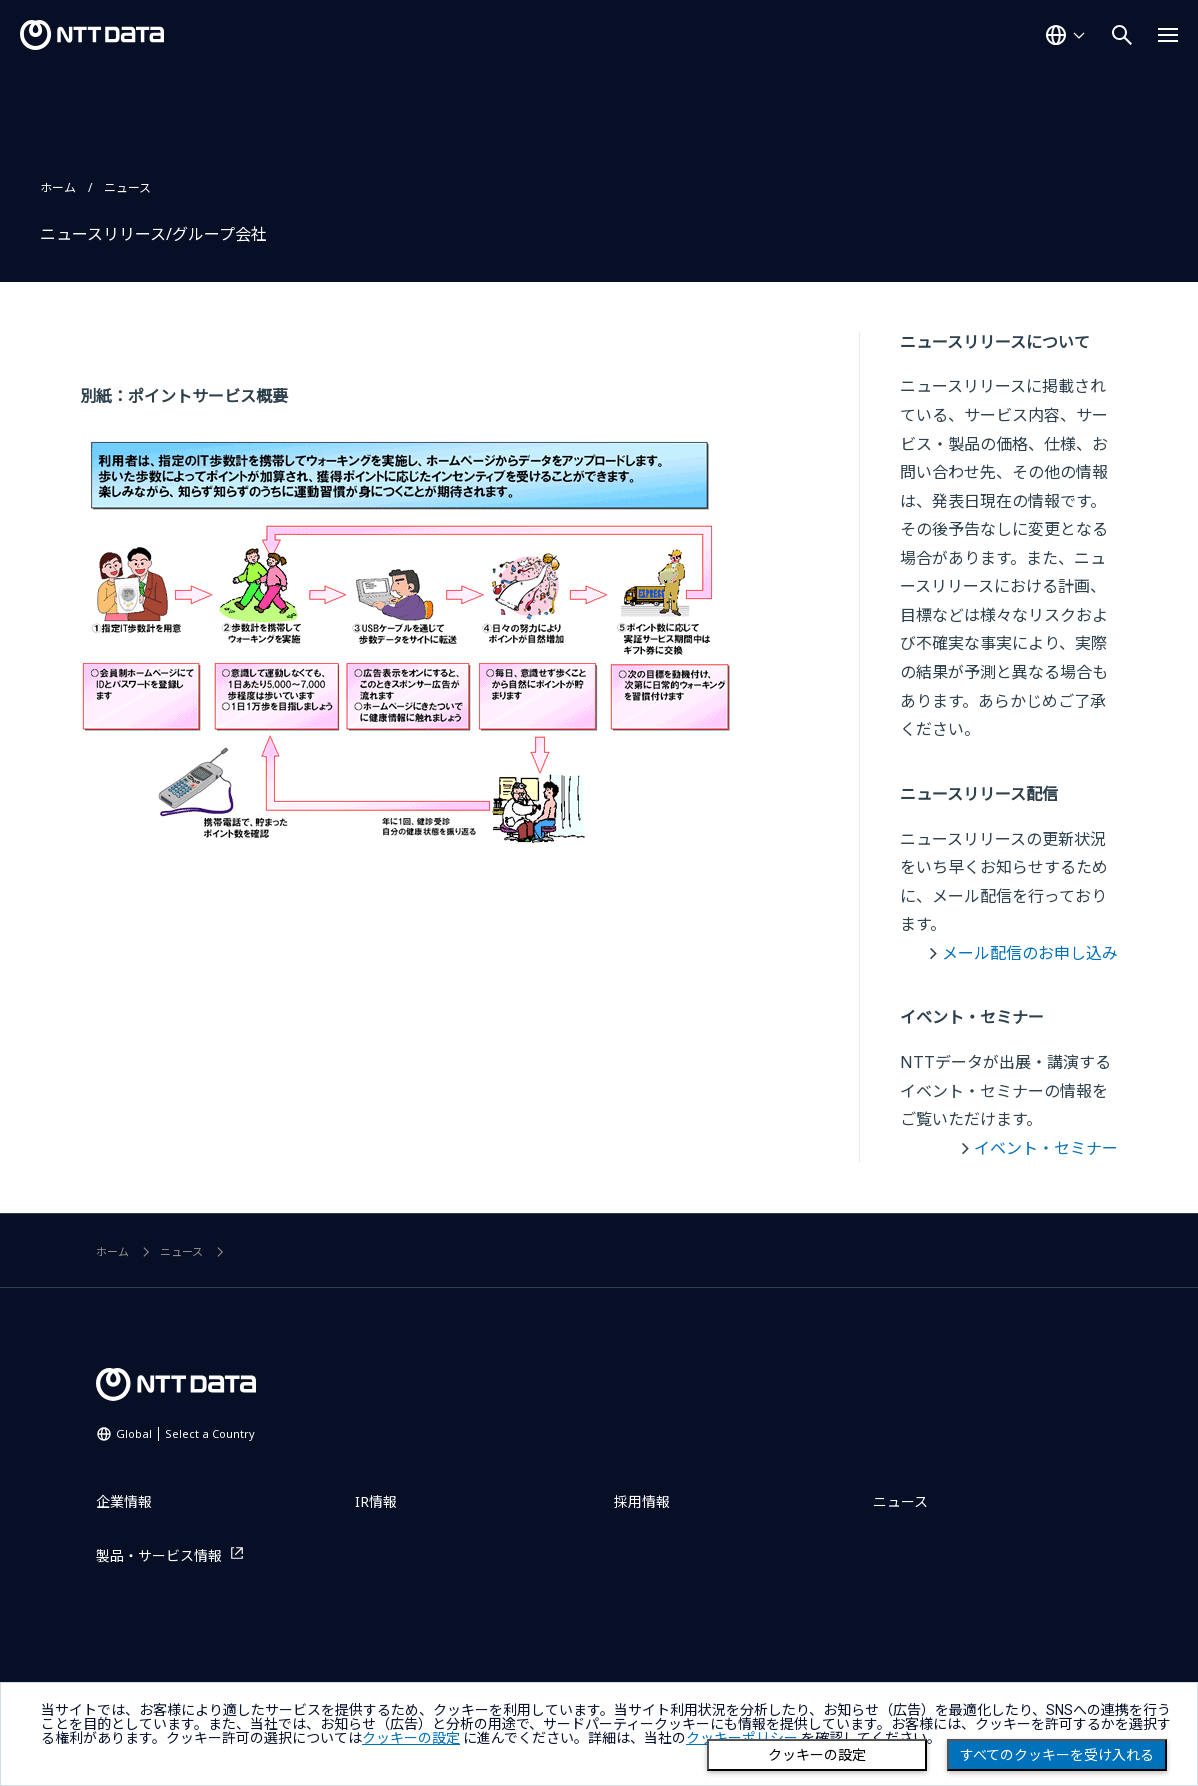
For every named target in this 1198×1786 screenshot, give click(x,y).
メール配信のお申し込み (1030, 953)
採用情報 (642, 1501)
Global (185, 1433)
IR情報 (376, 1501)
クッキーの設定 (817, 1755)
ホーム (58, 187)
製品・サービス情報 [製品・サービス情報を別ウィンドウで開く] (159, 1555)
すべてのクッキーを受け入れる (1057, 1755)
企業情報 (124, 1501)
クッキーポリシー (742, 1738)
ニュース (127, 187)
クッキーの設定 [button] (411, 1738)
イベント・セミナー (1046, 1148)
